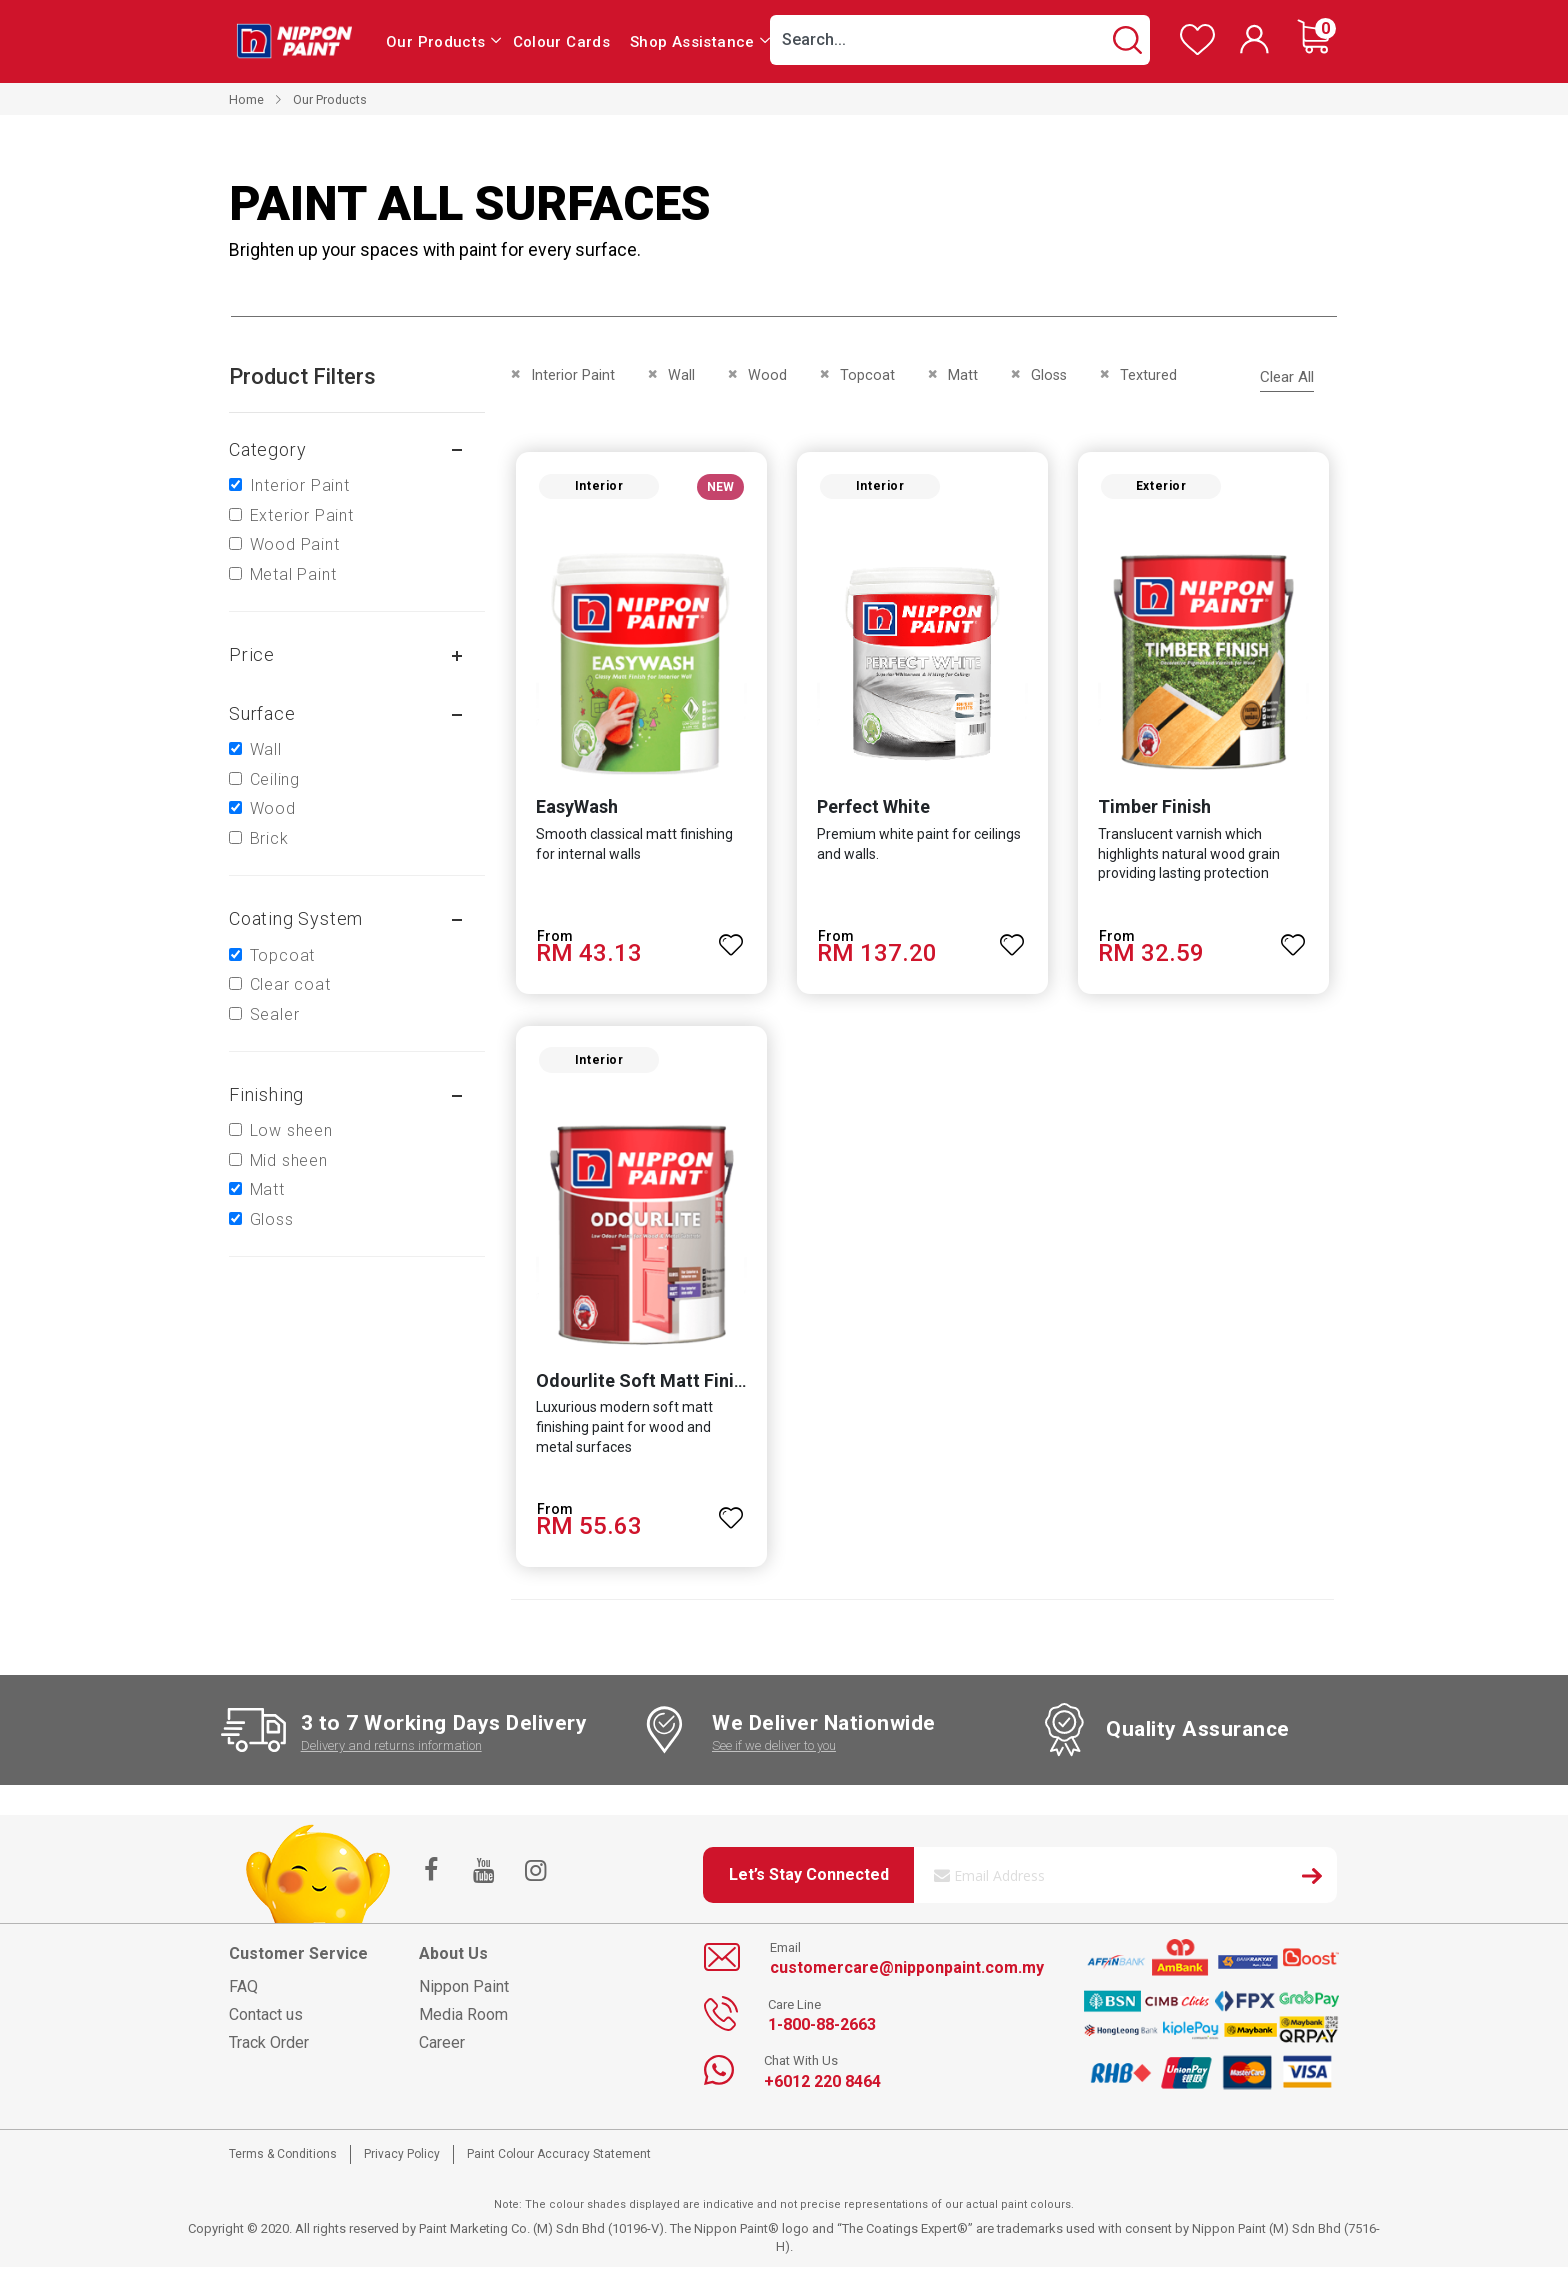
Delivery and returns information (391, 1753)
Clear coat (290, 984)
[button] (730, 940)
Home (246, 99)
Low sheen (291, 1130)
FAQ (243, 1994)
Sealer (275, 1014)
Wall (266, 749)
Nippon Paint (464, 1994)
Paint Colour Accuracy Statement (559, 2162)
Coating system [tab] (296, 918)
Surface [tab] (262, 713)
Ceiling (275, 779)
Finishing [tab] (266, 1094)
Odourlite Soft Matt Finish (640, 1388)
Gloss (272, 1219)
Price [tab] (252, 654)
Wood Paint (295, 544)
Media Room (463, 2022)
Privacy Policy (402, 2162)
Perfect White (872, 810)
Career (442, 2050)
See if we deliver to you (774, 1753)
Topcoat (283, 955)
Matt (267, 1189)
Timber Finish (1156, 810)
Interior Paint (300, 485)
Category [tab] (267, 449)
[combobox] (960, 40)
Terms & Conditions (283, 2162)
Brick (269, 838)
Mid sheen (289, 1160)
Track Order (269, 2050)
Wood (273, 808)
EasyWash (573, 810)
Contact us (266, 2022)
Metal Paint (293, 574)
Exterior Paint (302, 515)
